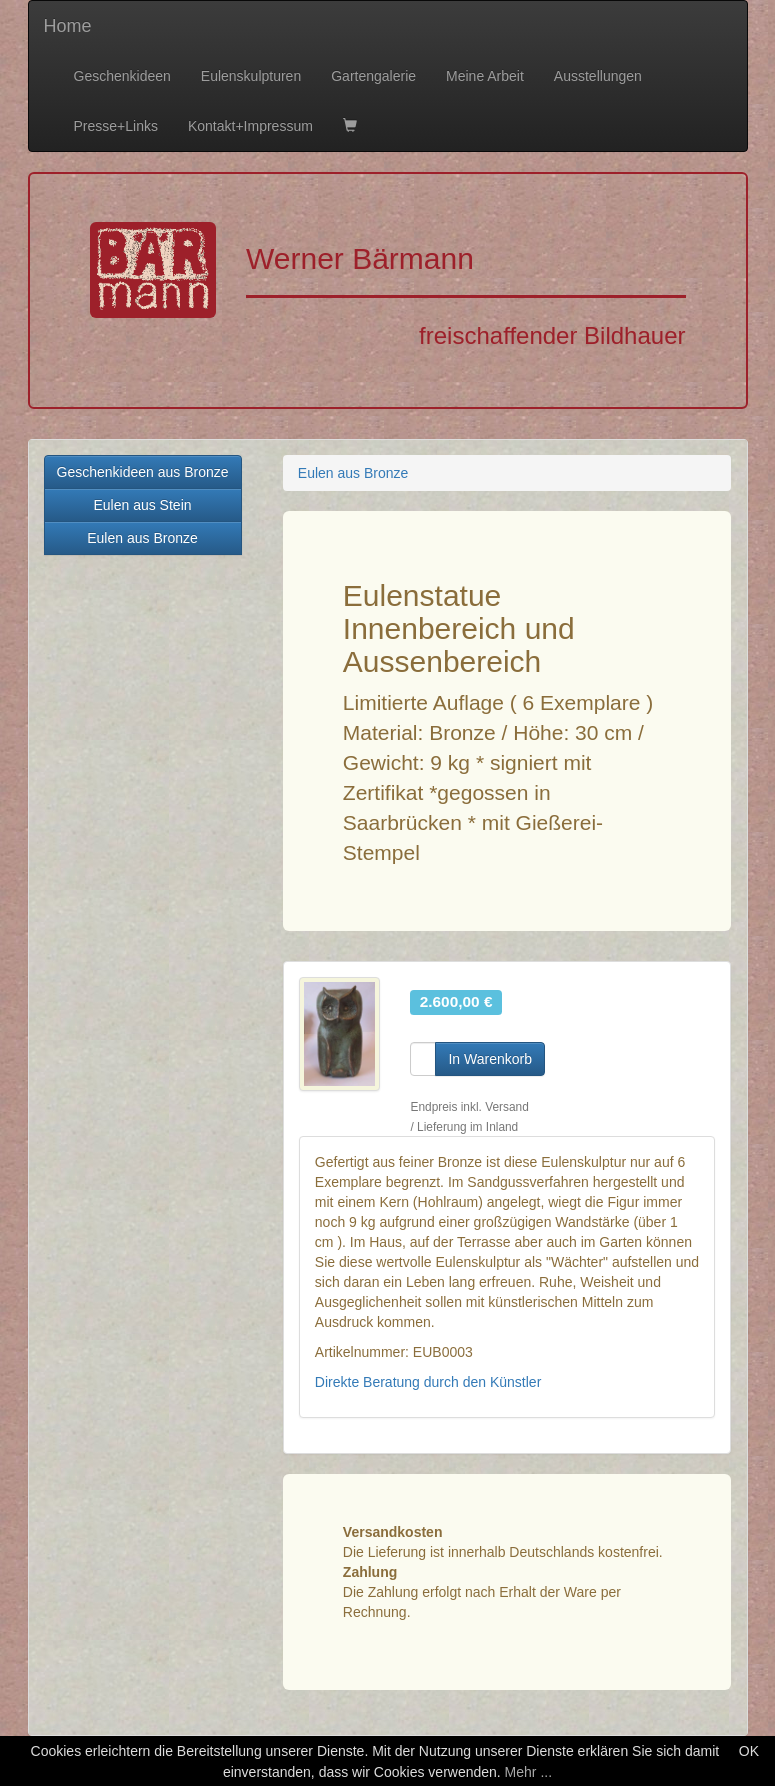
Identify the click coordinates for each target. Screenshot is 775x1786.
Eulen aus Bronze (142, 538)
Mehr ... (528, 1772)
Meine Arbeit (485, 76)
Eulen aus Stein (142, 505)
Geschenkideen (122, 76)
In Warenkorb (490, 1059)
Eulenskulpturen (251, 76)
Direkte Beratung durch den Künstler (428, 1382)
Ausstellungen (598, 76)
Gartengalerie (373, 76)
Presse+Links (116, 126)
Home (68, 26)
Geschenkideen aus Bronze (143, 472)
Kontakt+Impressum (250, 126)
